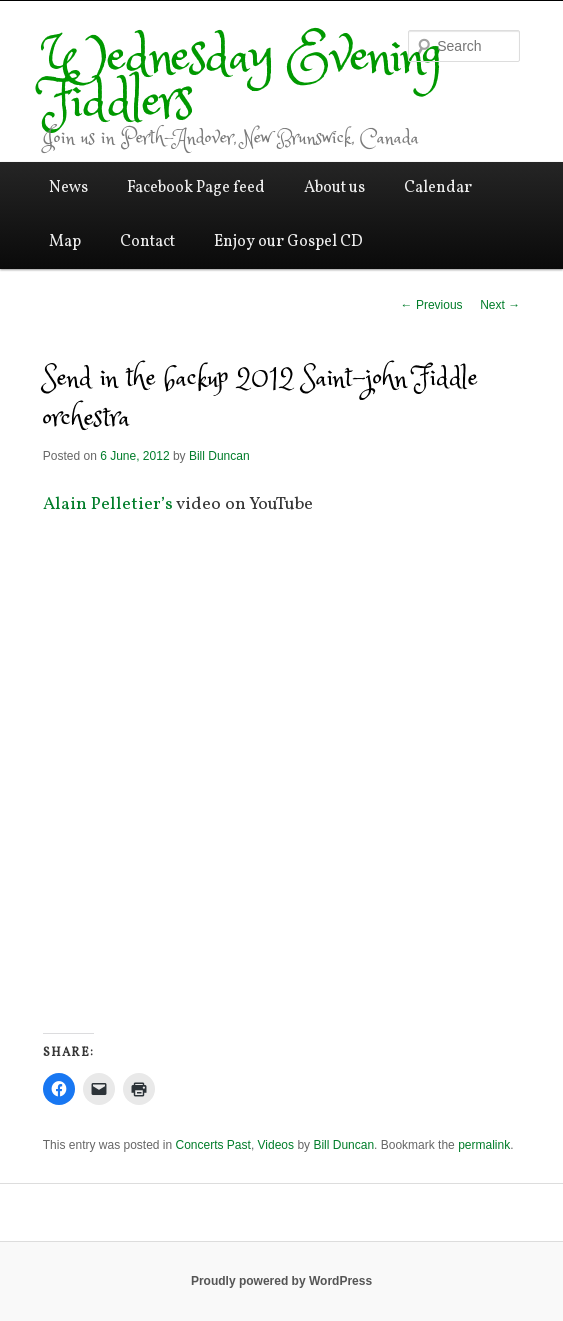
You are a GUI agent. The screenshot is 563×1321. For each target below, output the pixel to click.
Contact (147, 242)
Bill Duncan (219, 456)
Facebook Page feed (196, 188)
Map (65, 242)
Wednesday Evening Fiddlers (242, 81)
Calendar (438, 188)
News (68, 188)
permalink (484, 1145)
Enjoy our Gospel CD (288, 242)
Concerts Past (213, 1145)
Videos (276, 1145)
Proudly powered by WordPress (281, 1281)
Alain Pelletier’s (108, 504)
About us (334, 188)
